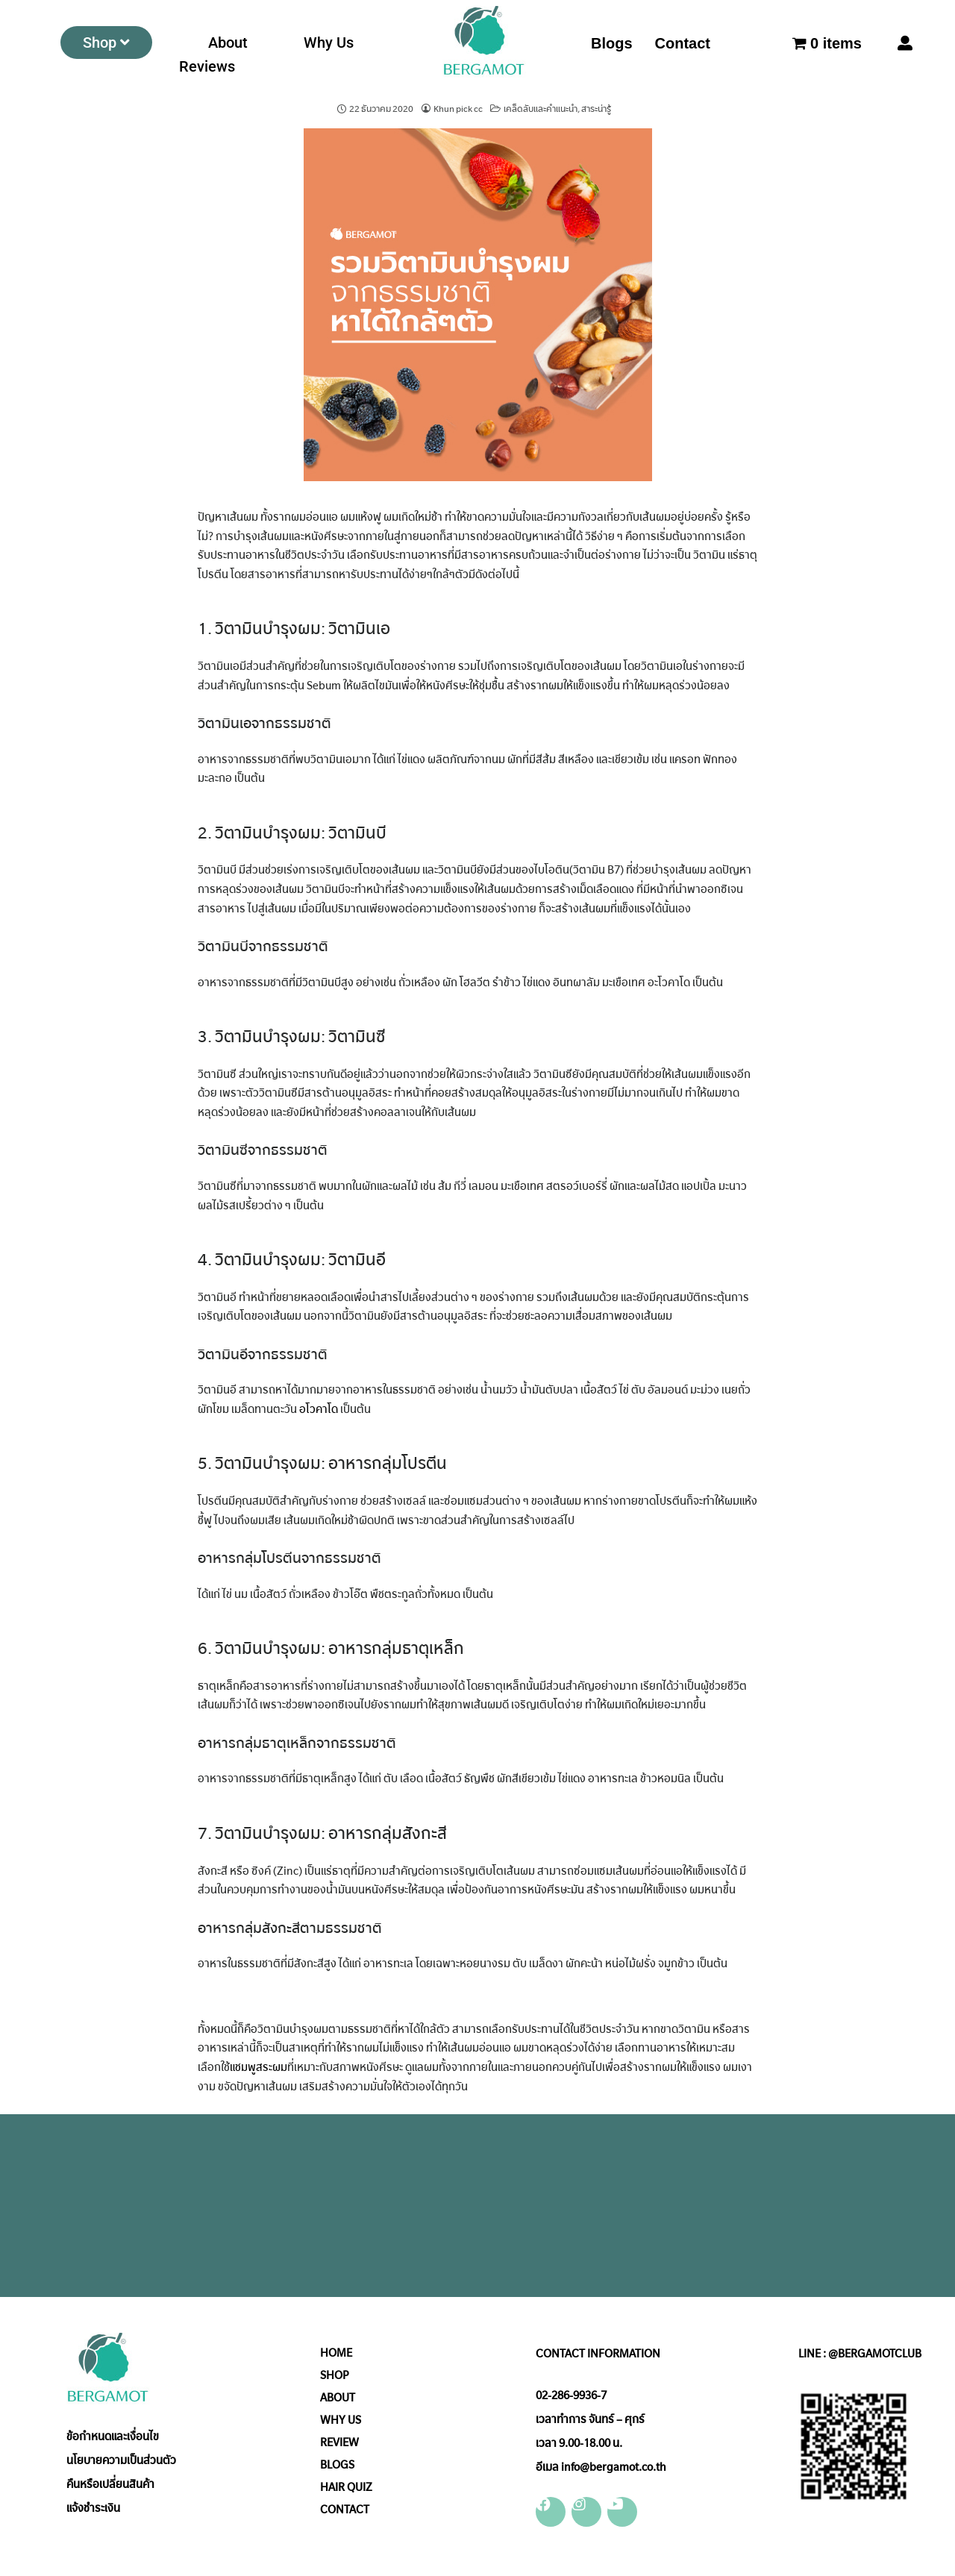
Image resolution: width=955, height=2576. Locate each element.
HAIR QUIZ (346, 2487)
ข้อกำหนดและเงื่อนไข (112, 2436)
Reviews (207, 66)
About (228, 42)
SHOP (334, 2375)
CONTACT (344, 2510)
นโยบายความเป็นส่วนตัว (121, 2460)
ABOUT (337, 2398)
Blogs (612, 43)
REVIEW (339, 2442)
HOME (336, 2353)
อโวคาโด (318, 1409)
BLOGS (337, 2465)
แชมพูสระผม (258, 2067)
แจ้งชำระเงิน (93, 2508)
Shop (106, 42)
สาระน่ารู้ (596, 108)
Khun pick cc (458, 108)
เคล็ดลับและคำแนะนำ (540, 108)
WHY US (340, 2420)
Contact (682, 43)
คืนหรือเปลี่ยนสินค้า (110, 2484)
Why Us (329, 42)
